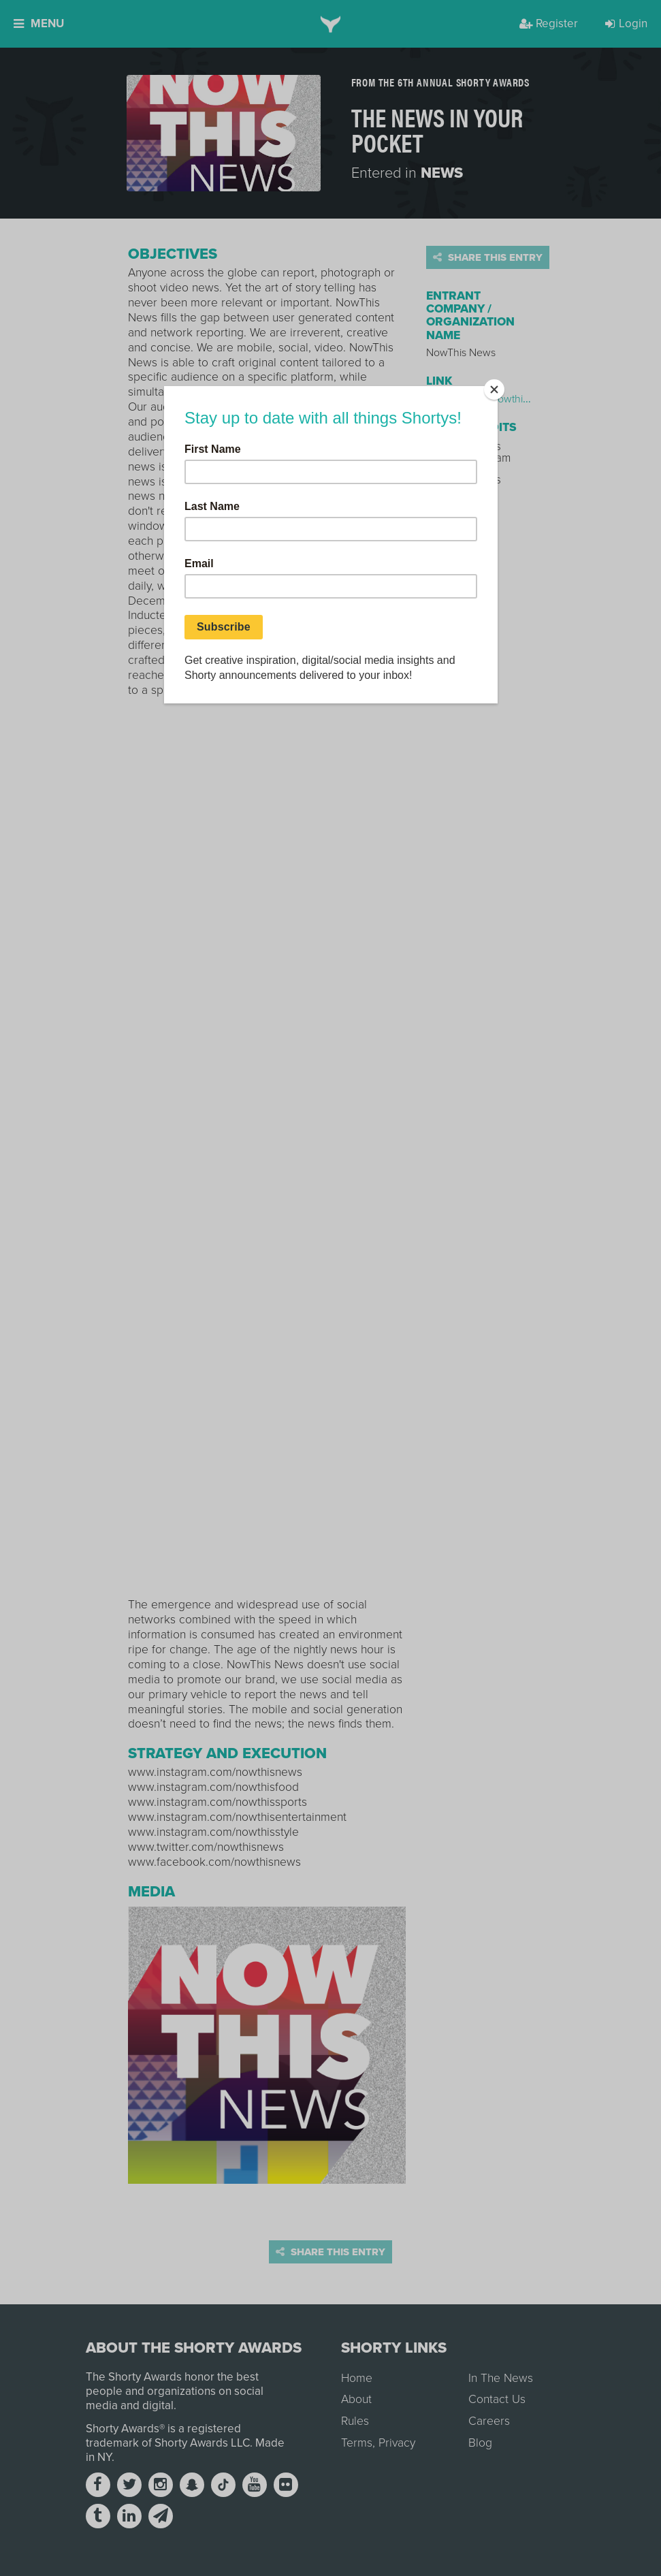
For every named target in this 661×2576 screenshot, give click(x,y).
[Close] (494, 389)
